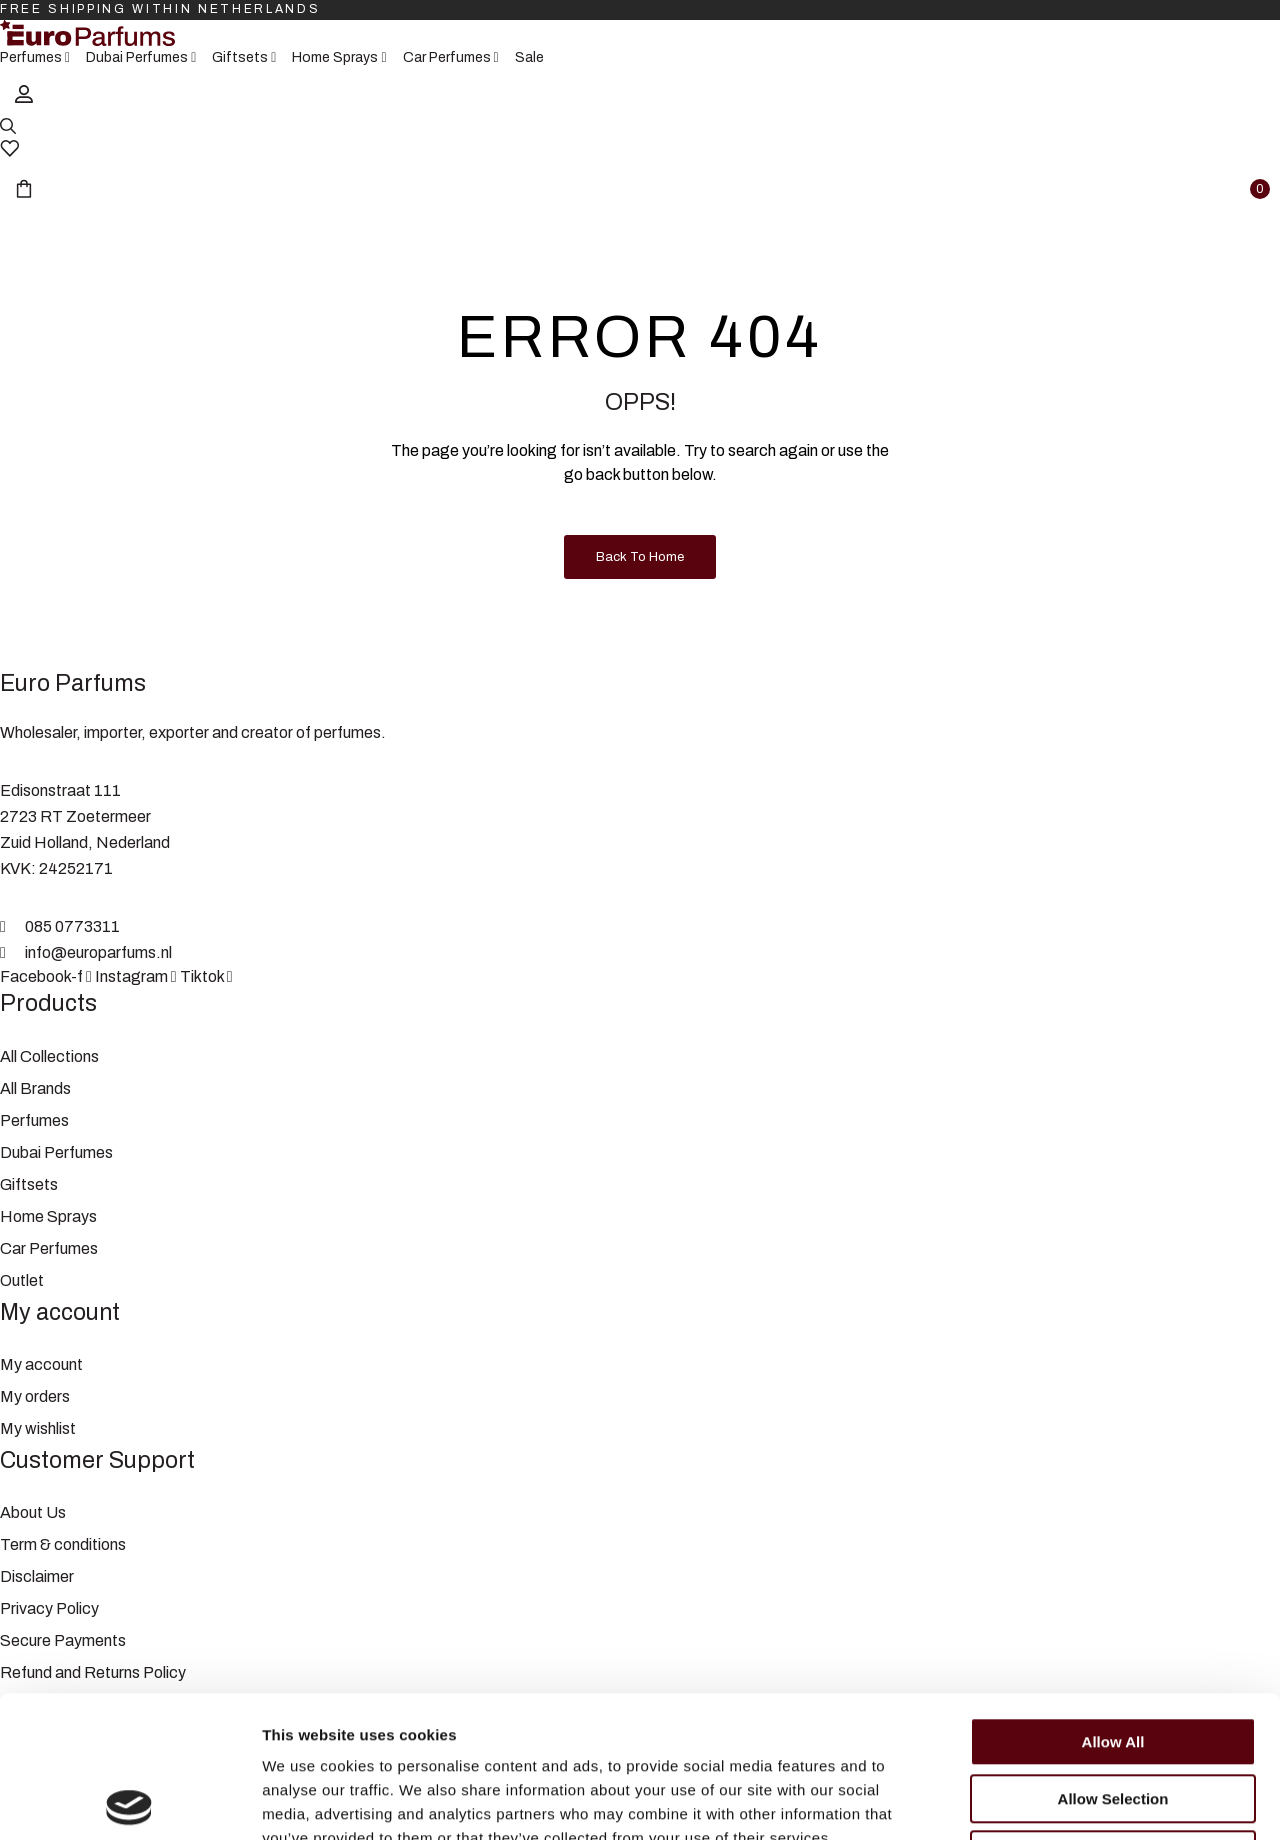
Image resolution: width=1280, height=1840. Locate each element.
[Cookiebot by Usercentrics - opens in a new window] (129, 1801)
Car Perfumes (49, 1248)
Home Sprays (48, 1216)
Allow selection (1113, 1657)
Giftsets (29, 1184)
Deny (1113, 1713)
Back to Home (640, 557)
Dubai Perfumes (56, 1152)
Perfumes (34, 1120)
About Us (33, 1512)
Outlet (22, 1280)
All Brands (35, 1088)
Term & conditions (63, 1544)
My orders (35, 1396)
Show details (1049, 1800)
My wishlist (38, 1428)
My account (41, 1364)
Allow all (1113, 1600)
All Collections (49, 1056)
